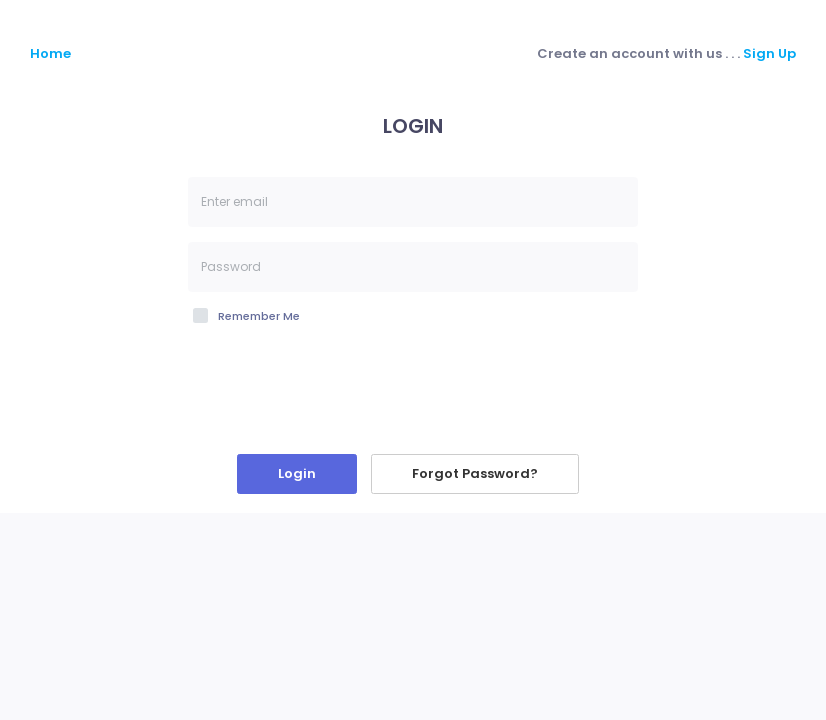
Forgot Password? (475, 473)
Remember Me (259, 316)
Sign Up (769, 53)
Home (50, 54)
